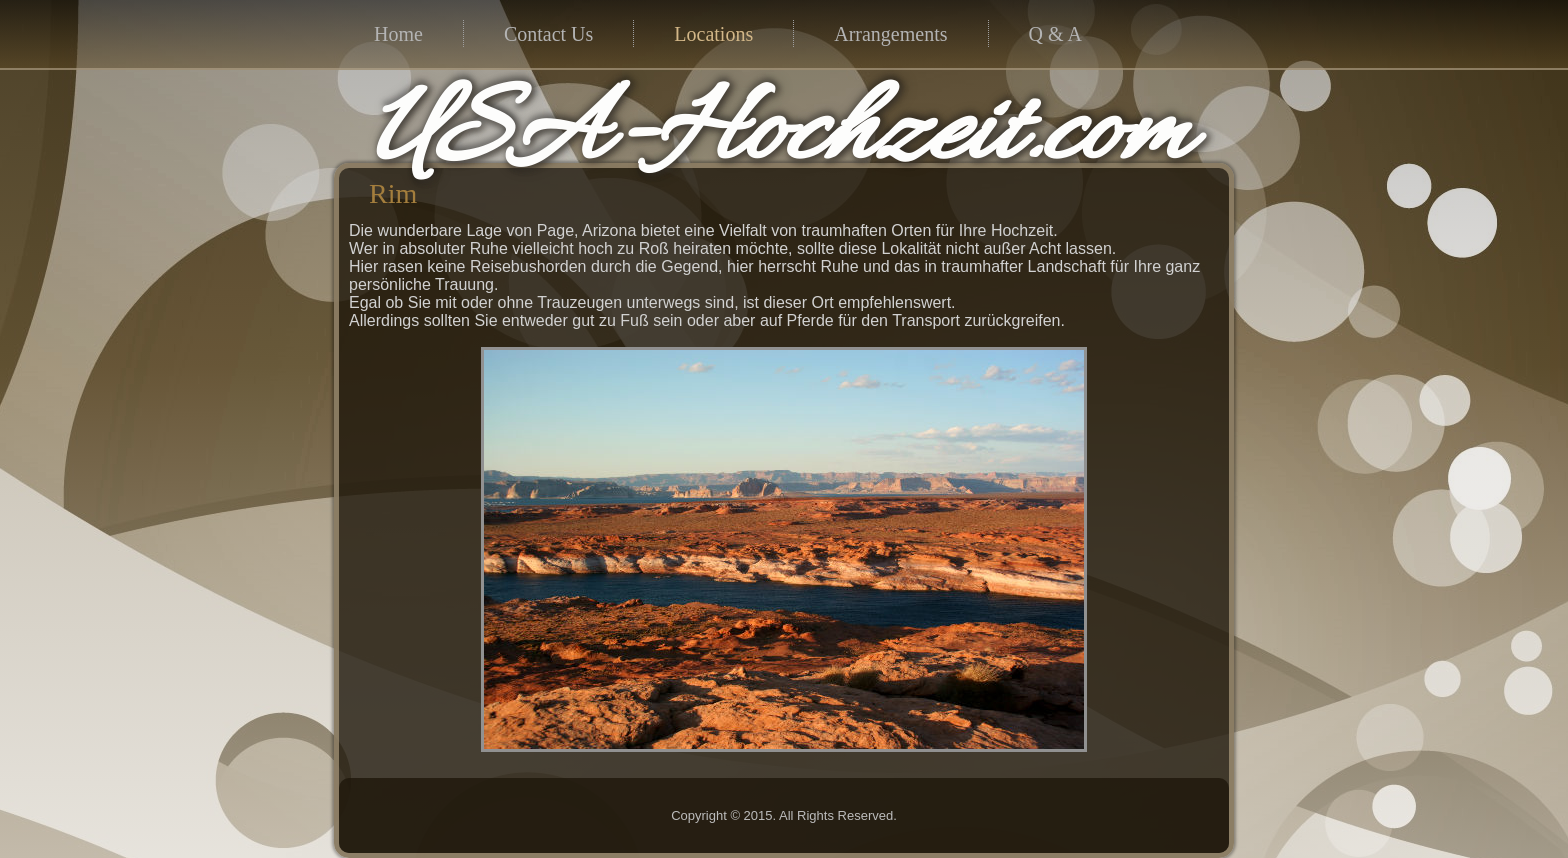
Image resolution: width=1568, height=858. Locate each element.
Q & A (1055, 34)
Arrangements (890, 34)
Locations (713, 34)
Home (398, 34)
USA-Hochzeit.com (779, 136)
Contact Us (548, 34)
